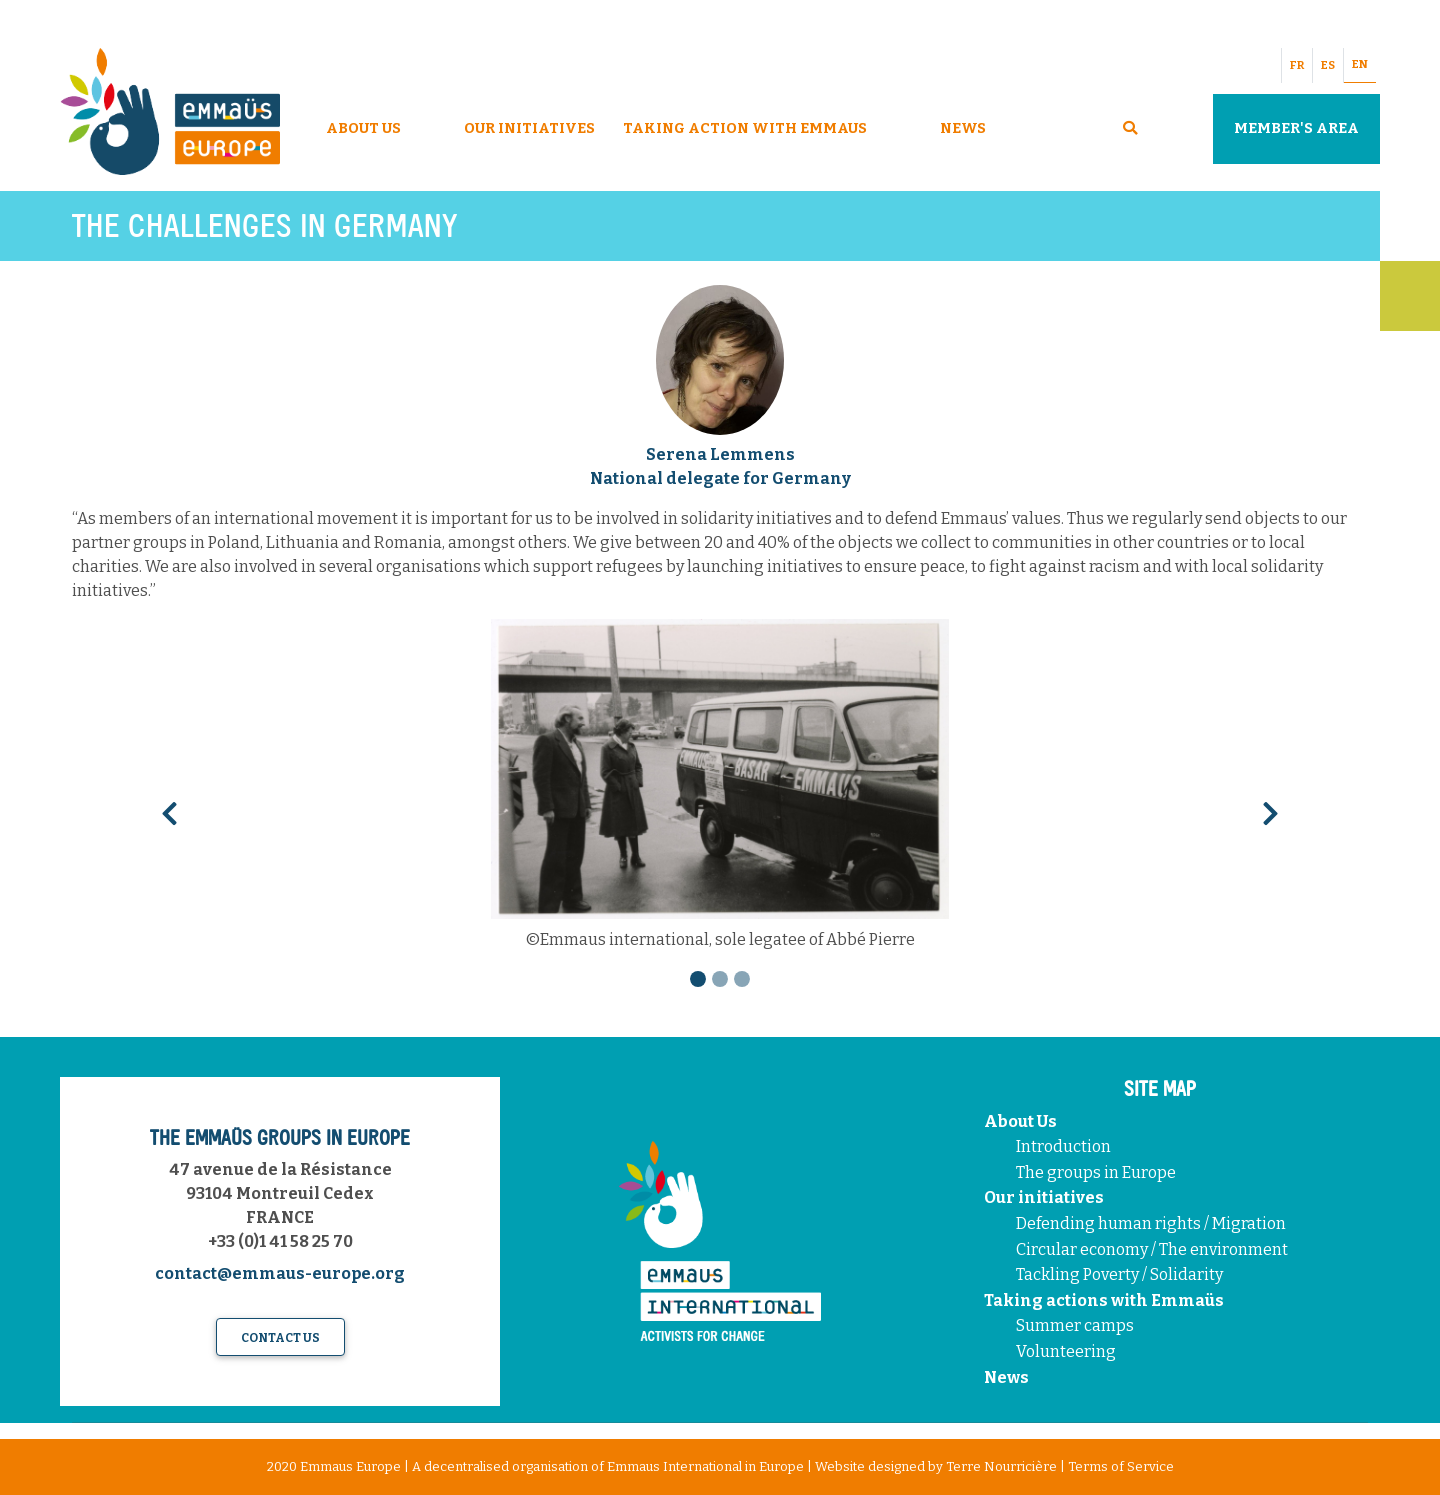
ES (1328, 65)
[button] (169, 808)
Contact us (280, 1338)
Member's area (1296, 128)
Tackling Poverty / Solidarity (1119, 1274)
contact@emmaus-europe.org (280, 1273)
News (963, 128)
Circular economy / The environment (1153, 1249)
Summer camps (1075, 1325)
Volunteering (1066, 1351)
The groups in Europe (1097, 1172)
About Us (363, 128)
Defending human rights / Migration (1152, 1223)
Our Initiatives (529, 128)
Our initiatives (1044, 1197)
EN (1360, 64)
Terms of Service (1121, 1466)
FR (1297, 65)
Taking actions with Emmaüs (1104, 1300)
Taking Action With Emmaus (746, 128)
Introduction (1063, 1146)
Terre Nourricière (1001, 1466)
